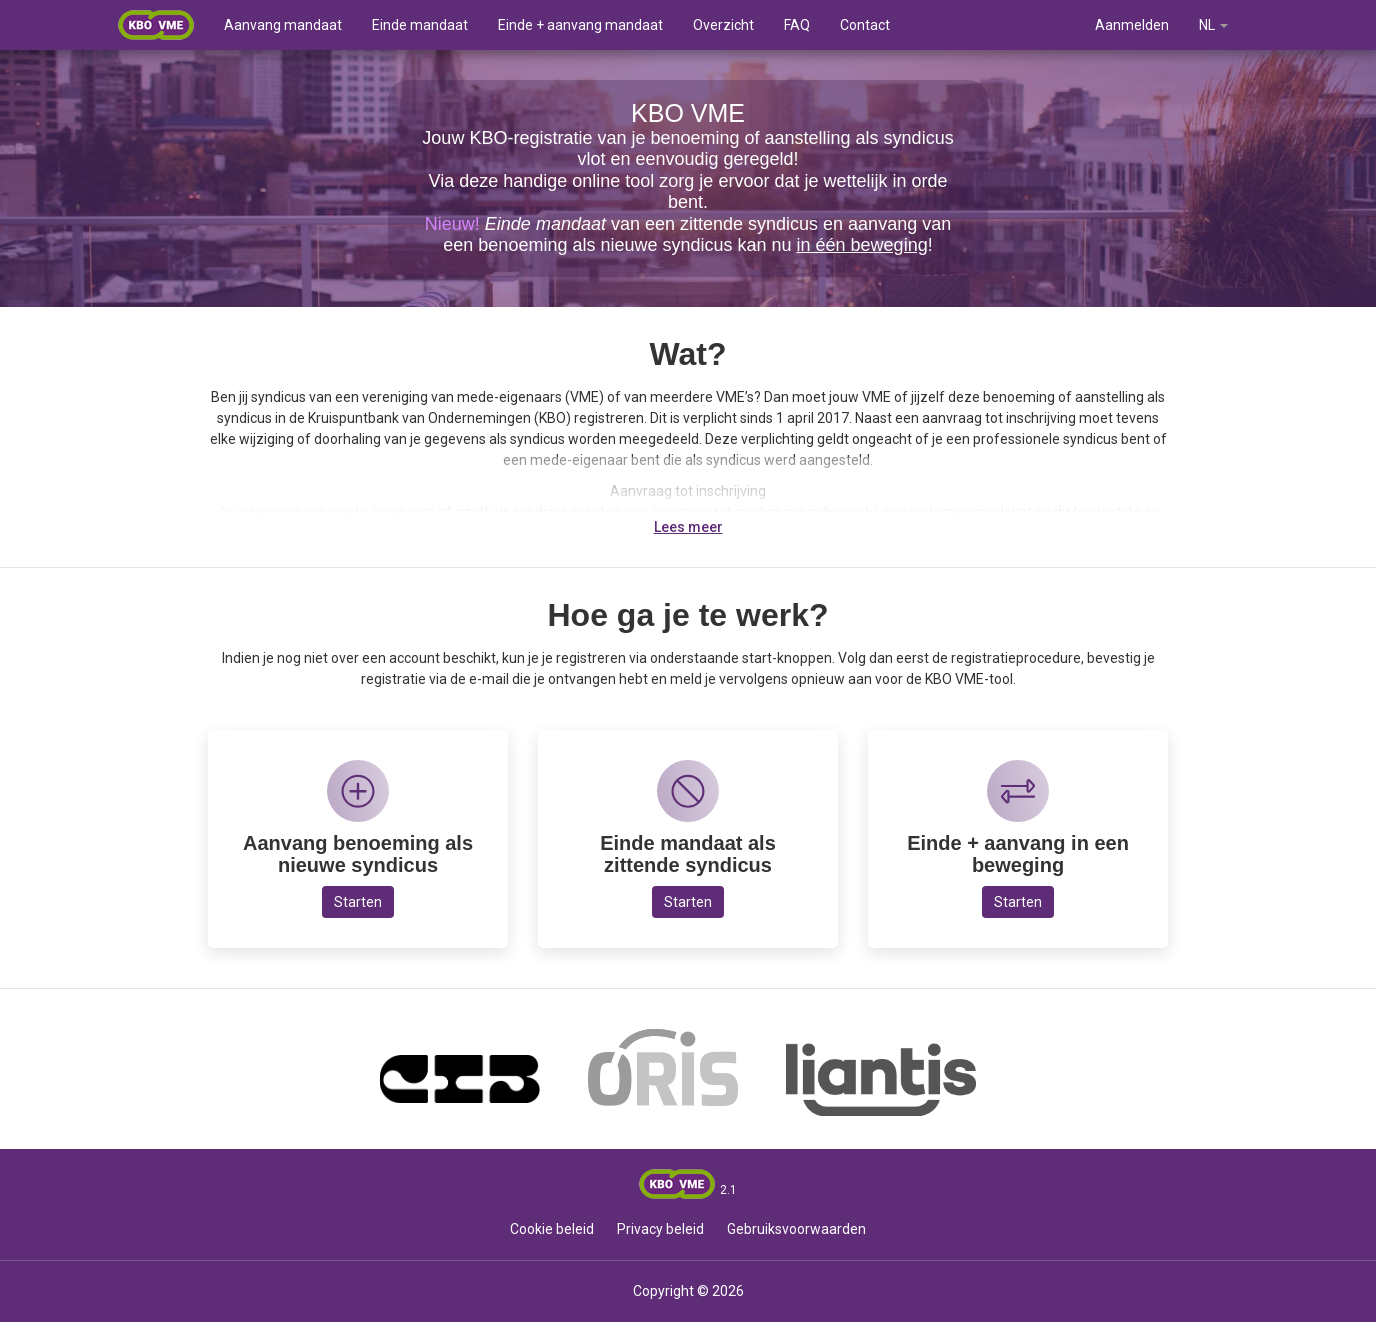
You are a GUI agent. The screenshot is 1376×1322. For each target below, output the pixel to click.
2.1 (728, 1190)
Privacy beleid (660, 1229)
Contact (865, 25)
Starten (358, 902)
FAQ (797, 25)
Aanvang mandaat (283, 25)
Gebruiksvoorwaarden (796, 1229)
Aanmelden (1132, 25)
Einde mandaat (420, 25)
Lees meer (688, 527)
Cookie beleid (552, 1229)
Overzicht (723, 25)
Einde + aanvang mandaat (580, 25)
